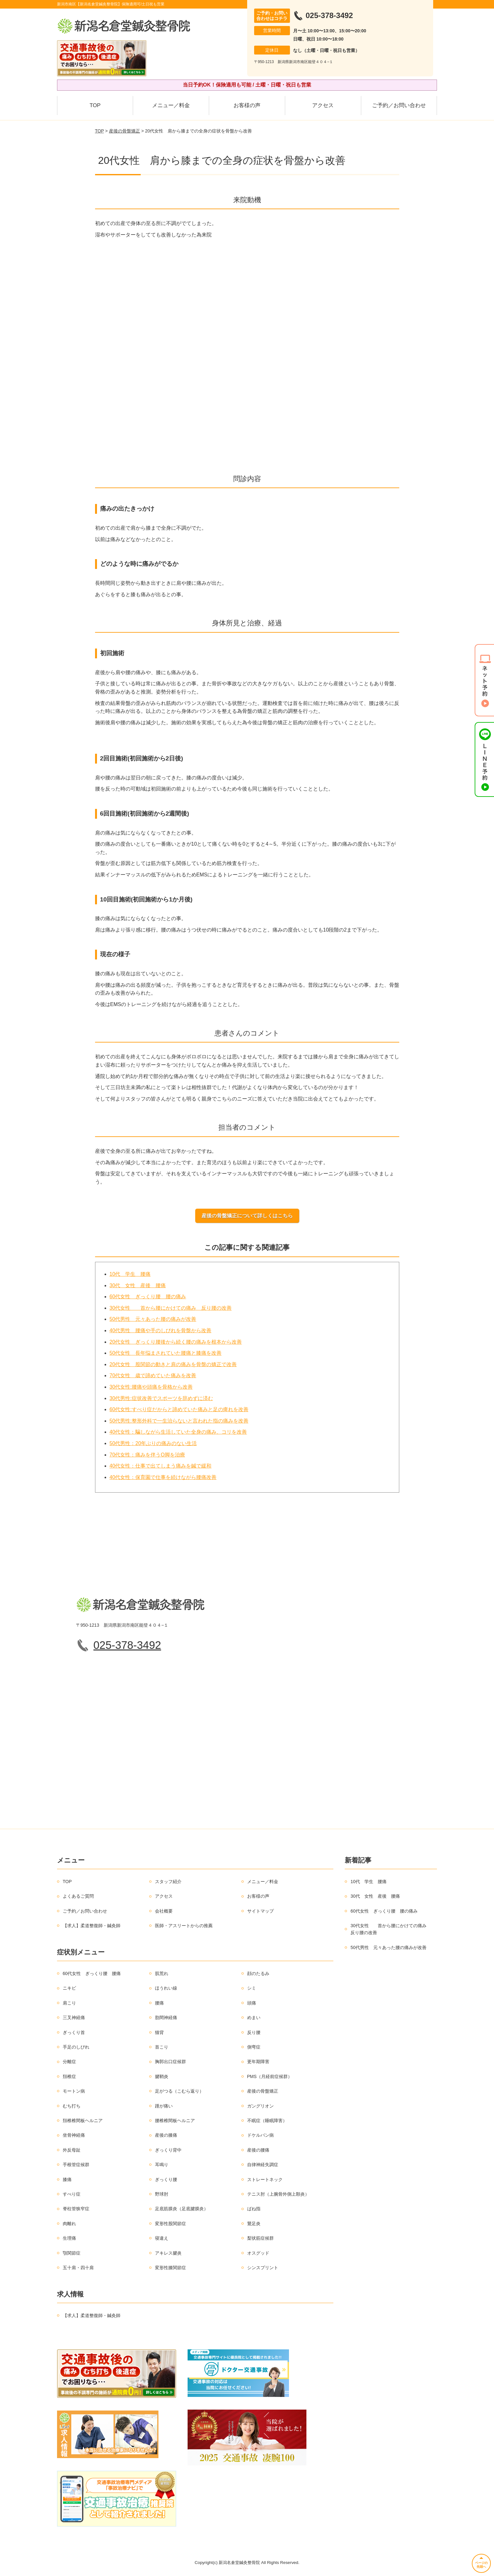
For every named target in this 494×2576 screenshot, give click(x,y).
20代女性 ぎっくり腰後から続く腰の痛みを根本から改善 (176, 1342)
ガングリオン (260, 2105)
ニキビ (69, 1988)
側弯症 (253, 2047)
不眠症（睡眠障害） (267, 2120)
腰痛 (159, 2002)
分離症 (69, 2061)
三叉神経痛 (74, 2017)
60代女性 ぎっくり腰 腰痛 (92, 1973)
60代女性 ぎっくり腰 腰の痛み (148, 1296)
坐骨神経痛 (74, 2135)
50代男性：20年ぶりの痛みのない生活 (153, 1443)
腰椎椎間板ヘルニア (175, 2120)
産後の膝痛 (166, 2135)
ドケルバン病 (260, 2135)
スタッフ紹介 (168, 1881)
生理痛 (69, 2238)
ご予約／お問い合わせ (399, 105)
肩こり (69, 2002)
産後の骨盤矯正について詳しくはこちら (247, 1215)
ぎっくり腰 (166, 2179)
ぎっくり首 (74, 2032)
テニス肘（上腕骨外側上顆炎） (278, 2194)
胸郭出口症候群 (170, 2061)
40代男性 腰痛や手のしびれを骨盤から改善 (161, 1330)
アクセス (323, 105)
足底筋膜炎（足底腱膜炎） (181, 2208)
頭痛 (251, 2002)
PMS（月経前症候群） (269, 2076)
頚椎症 (69, 2076)
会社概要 (164, 1911)
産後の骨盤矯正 (124, 130)
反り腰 (253, 2032)
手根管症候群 (76, 2164)
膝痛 (67, 2179)
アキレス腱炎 (168, 2253)
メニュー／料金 (171, 105)
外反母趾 (71, 2150)
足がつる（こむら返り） (179, 2091)
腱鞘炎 (161, 2076)
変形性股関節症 (170, 2223)
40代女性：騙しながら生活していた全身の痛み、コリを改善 (178, 1432)
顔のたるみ (258, 1973)
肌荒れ (161, 1973)
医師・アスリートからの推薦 (184, 1925)
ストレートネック (265, 2179)
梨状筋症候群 (260, 2238)
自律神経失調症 (262, 2164)
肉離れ (69, 2223)
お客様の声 (247, 105)
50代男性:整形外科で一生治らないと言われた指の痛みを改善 (179, 1421)
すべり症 (71, 2194)
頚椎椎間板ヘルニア (83, 2120)
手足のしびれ (76, 2047)
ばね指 (253, 2208)
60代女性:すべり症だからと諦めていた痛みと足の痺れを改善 (179, 1409)
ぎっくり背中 (168, 2150)
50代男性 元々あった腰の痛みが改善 (153, 1319)
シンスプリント (262, 2267)
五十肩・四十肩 (78, 2267)
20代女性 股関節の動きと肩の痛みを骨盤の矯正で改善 (173, 1364)
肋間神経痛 (166, 2017)
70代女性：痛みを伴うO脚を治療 (147, 1454)
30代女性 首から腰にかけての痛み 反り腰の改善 (171, 1308)
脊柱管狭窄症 (76, 2208)
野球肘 (161, 2194)
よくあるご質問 (78, 1896)
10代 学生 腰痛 (130, 1274)
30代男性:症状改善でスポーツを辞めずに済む (161, 1398)
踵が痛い (164, 2105)
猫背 (159, 2032)
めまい (253, 2017)
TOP (95, 105)
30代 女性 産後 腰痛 (138, 1285)
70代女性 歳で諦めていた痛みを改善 (153, 1375)
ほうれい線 (166, 1988)
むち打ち (71, 2105)
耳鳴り (161, 2164)
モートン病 (74, 2091)
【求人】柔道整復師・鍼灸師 (91, 1925)
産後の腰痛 (258, 2150)
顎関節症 (71, 2253)
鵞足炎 (253, 2223)
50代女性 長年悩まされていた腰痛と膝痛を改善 (166, 1353)
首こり (161, 2047)
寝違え (161, 2238)
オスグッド (258, 2253)
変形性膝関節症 (170, 2267)
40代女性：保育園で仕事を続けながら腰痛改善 (163, 1477)
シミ (251, 1988)
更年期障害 (258, 2061)
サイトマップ (260, 1911)
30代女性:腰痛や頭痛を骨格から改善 (151, 1387)
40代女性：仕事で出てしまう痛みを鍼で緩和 (161, 1466)
